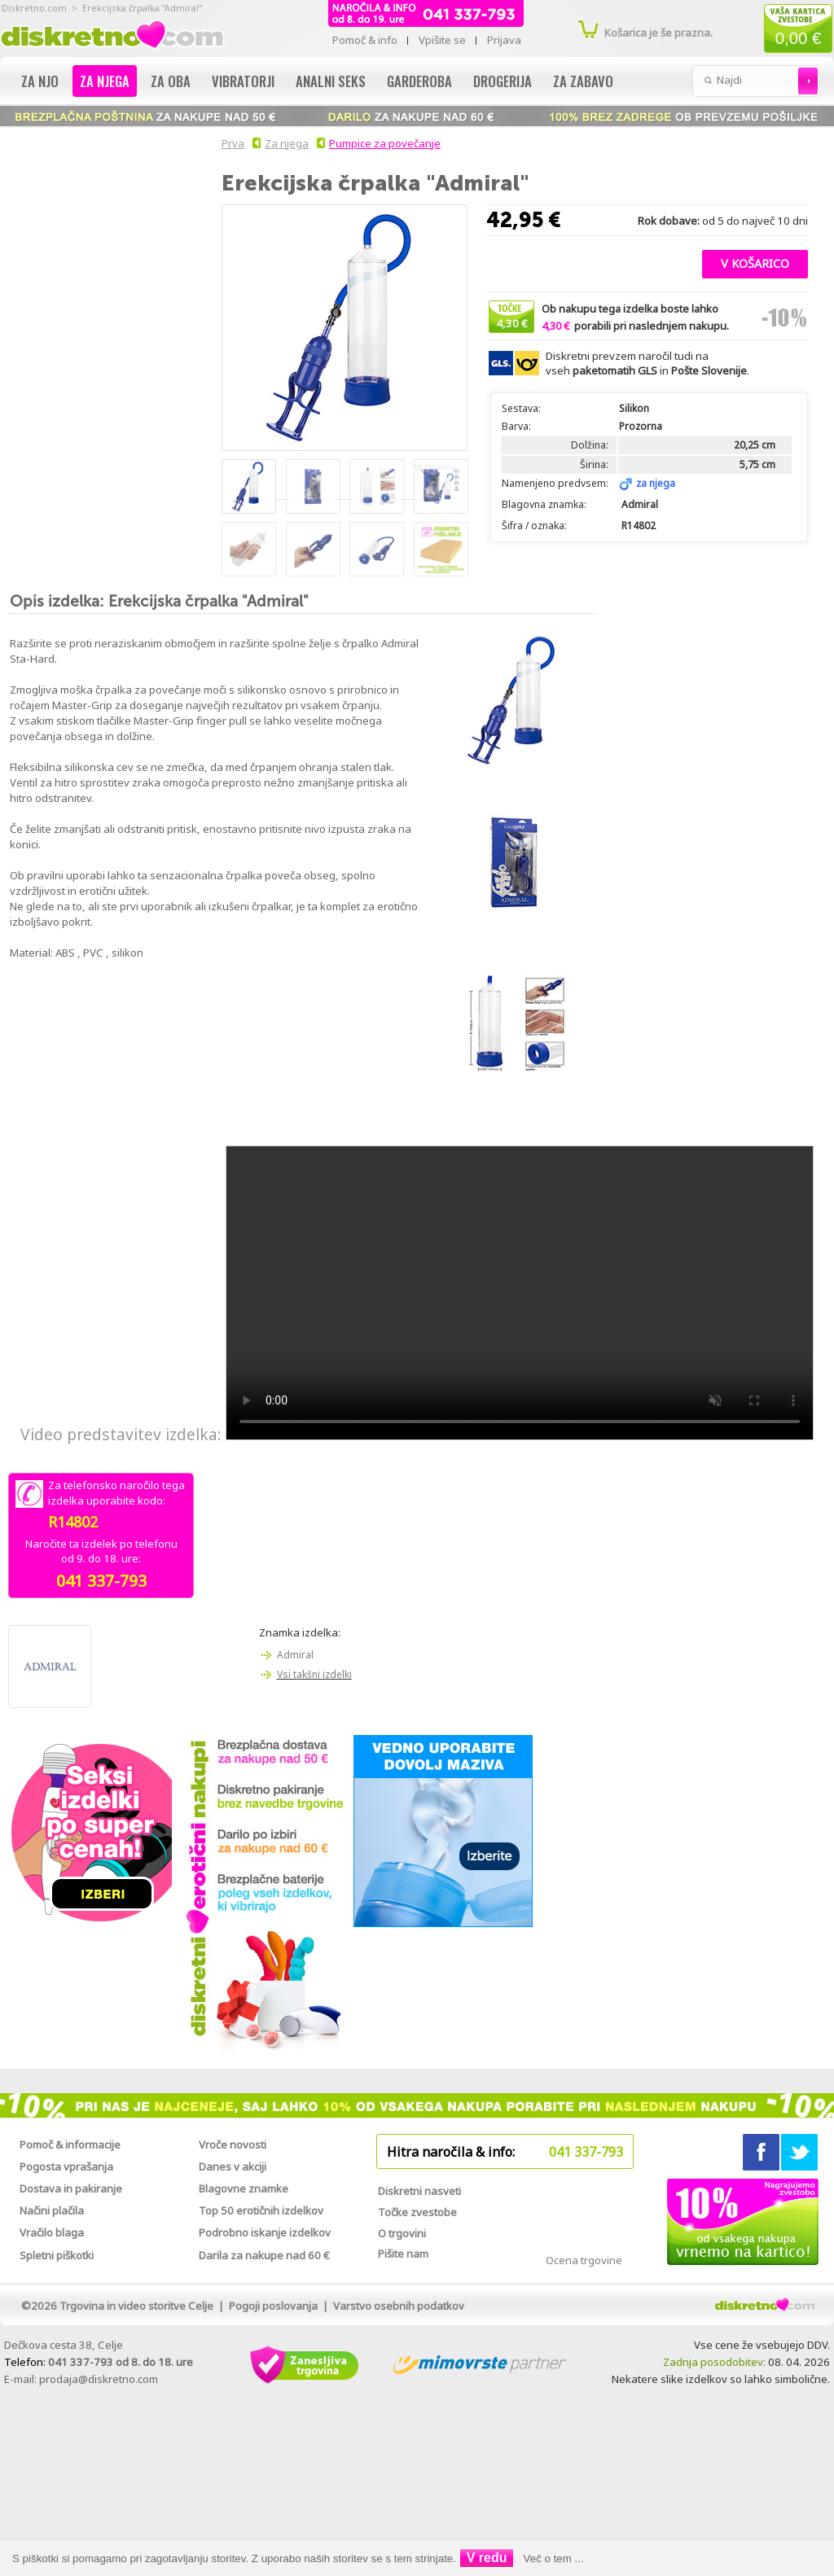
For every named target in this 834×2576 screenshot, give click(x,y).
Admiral (295, 1655)
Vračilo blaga (52, 2232)
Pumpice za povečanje (385, 143)
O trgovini (402, 2233)
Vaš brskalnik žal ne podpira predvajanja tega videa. (520, 1293)
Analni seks (331, 81)
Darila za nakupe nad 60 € (264, 2255)
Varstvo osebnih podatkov (398, 2305)
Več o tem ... (554, 2558)
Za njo (40, 81)
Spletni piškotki (57, 2255)
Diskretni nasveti (419, 2191)
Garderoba (419, 81)
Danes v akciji (232, 2166)
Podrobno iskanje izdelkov (265, 2232)
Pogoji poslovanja (273, 2305)
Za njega (104, 81)
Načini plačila (52, 2210)
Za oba (171, 81)
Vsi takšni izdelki (314, 1674)
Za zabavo (583, 81)
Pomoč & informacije (70, 2144)
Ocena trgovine (584, 2260)
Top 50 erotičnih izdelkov (261, 2210)
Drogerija (502, 81)
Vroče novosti (232, 2144)
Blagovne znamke (243, 2188)
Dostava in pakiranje (71, 2188)
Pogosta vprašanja (66, 2166)
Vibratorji (243, 81)
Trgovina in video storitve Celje (136, 2305)
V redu (487, 2558)
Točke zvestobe (417, 2212)
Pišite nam (403, 2253)
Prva (230, 143)
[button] (755, 262)
